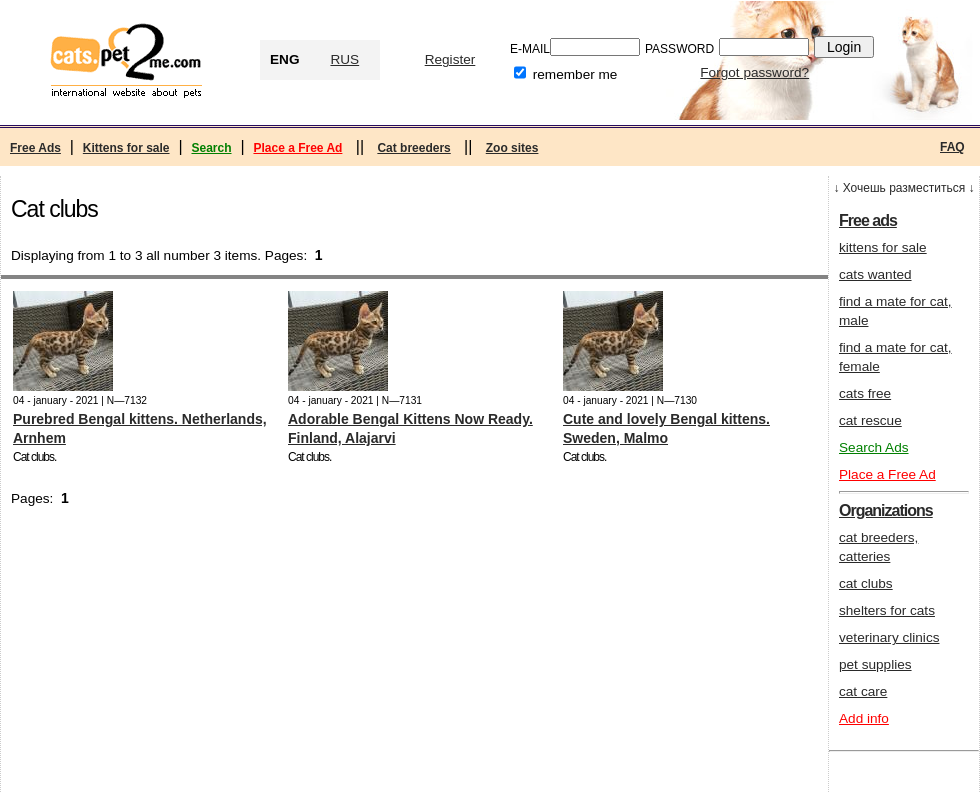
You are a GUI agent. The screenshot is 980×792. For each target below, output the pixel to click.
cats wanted (875, 274)
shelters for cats (887, 610)
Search (211, 148)
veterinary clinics (889, 637)
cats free (865, 393)
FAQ (952, 147)
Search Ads (874, 447)
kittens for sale (883, 247)
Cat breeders (413, 148)
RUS (344, 59)
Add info (864, 718)
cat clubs (866, 583)
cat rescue (870, 420)
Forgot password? (754, 72)
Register (450, 59)
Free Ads (35, 148)
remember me (575, 74)
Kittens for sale (126, 148)
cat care (863, 691)
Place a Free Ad (297, 148)
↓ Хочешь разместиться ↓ (903, 188)
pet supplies (875, 664)
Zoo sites (512, 148)
